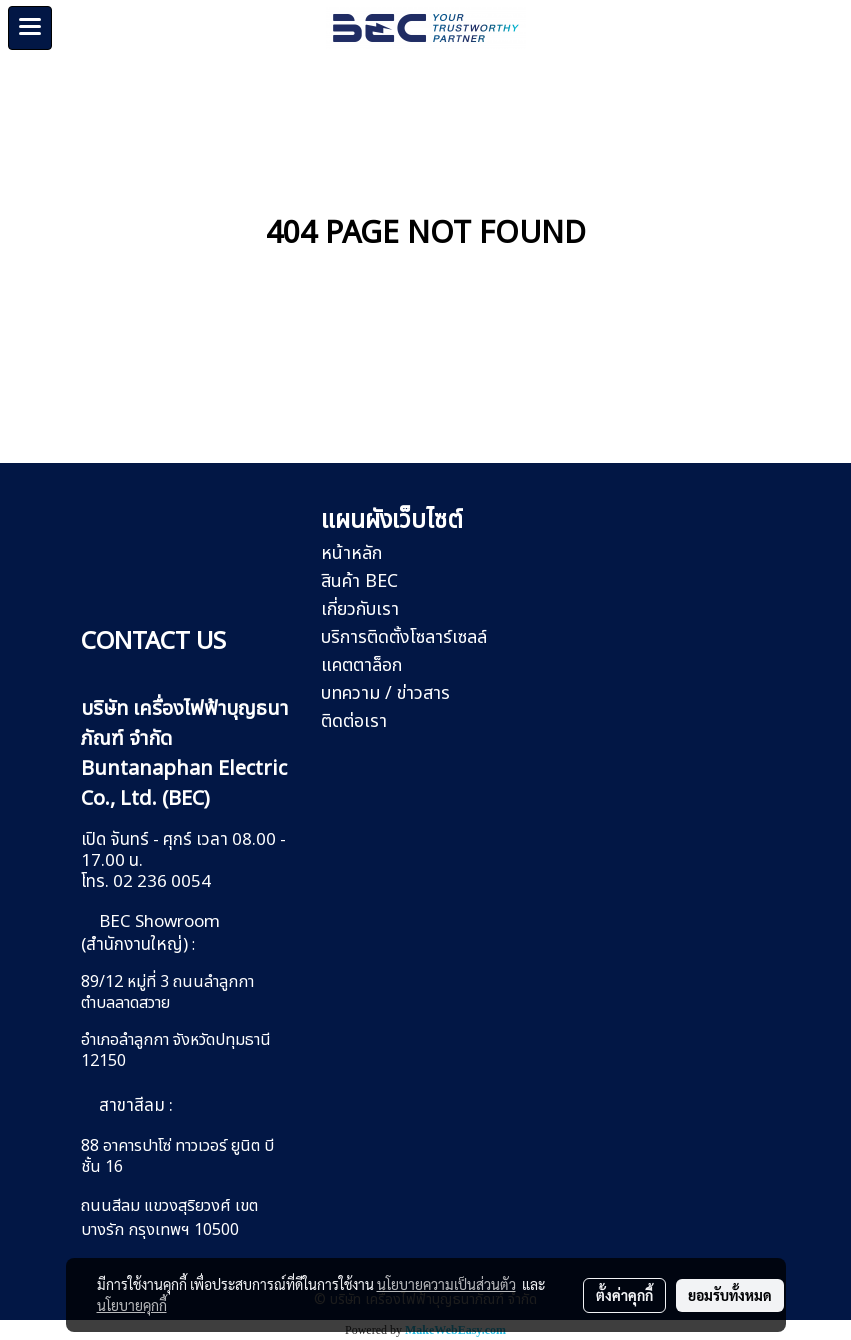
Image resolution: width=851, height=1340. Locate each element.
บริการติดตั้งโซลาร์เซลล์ (404, 637)
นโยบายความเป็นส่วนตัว (446, 1284)
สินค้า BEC (359, 581)
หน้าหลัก (351, 553)
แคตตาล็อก (361, 665)
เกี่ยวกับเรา (360, 609)
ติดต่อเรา (354, 721)
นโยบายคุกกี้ (132, 1305)
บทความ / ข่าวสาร (385, 693)
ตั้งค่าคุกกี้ (624, 1295)
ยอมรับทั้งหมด (730, 1295)
